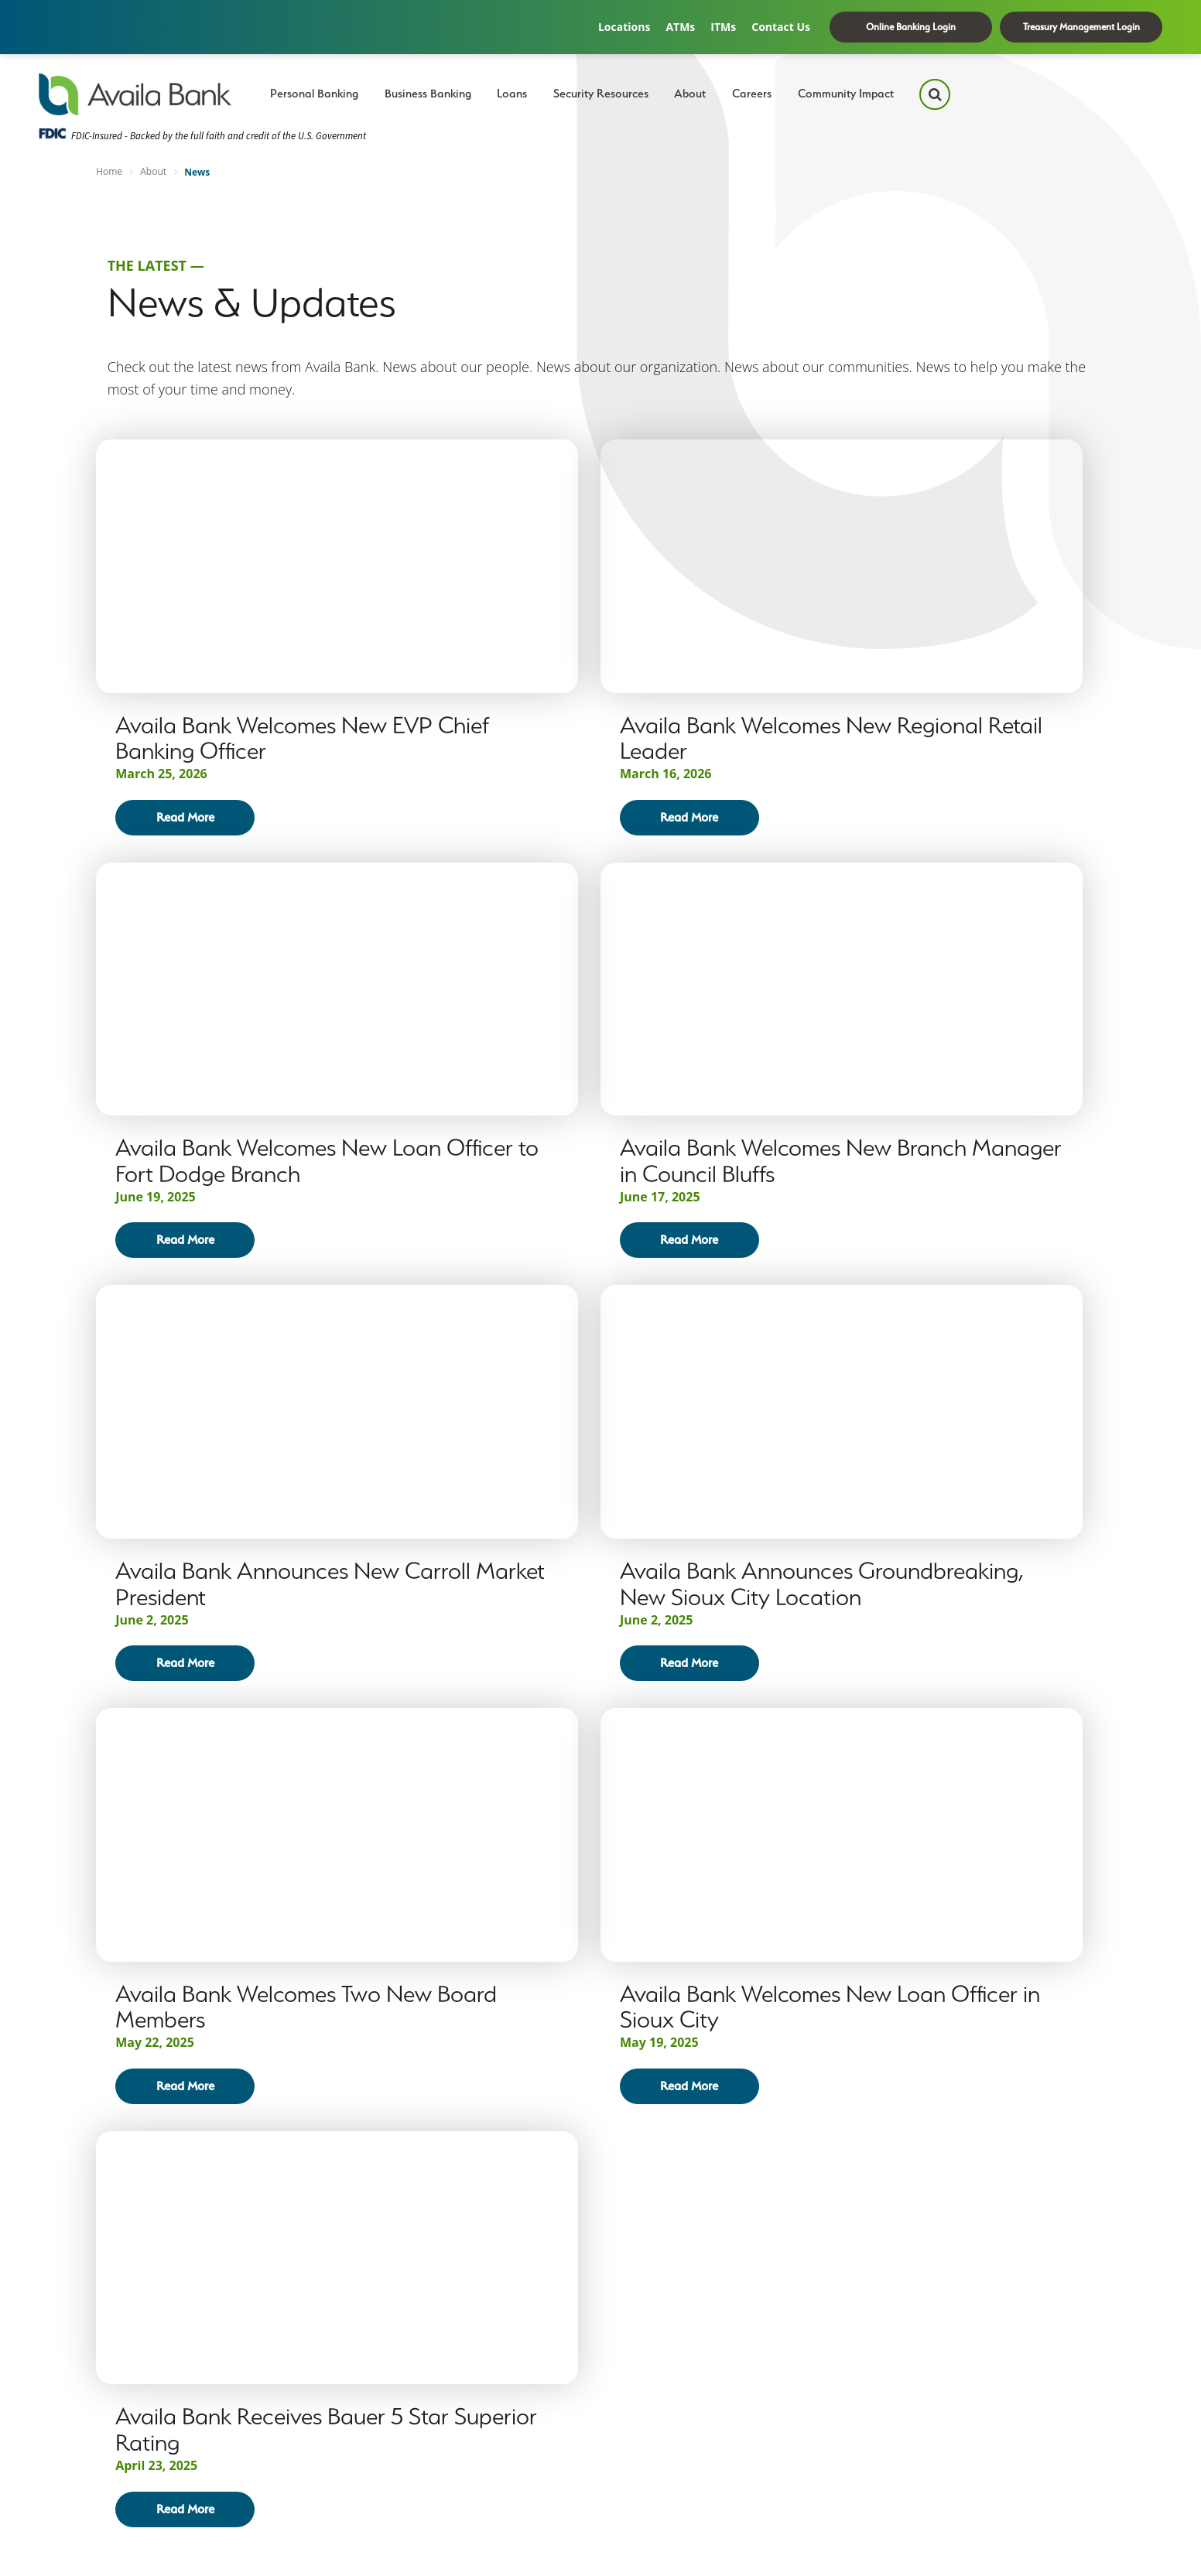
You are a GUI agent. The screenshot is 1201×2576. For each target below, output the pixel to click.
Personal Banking (314, 94)
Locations (624, 26)
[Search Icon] (934, 94)
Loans (512, 94)
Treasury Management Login (1081, 26)
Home (109, 171)
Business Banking (428, 94)
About (690, 94)
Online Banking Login (911, 26)
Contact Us (780, 26)
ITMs (723, 26)
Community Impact (846, 94)
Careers (752, 94)
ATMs (680, 26)
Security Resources (600, 94)
